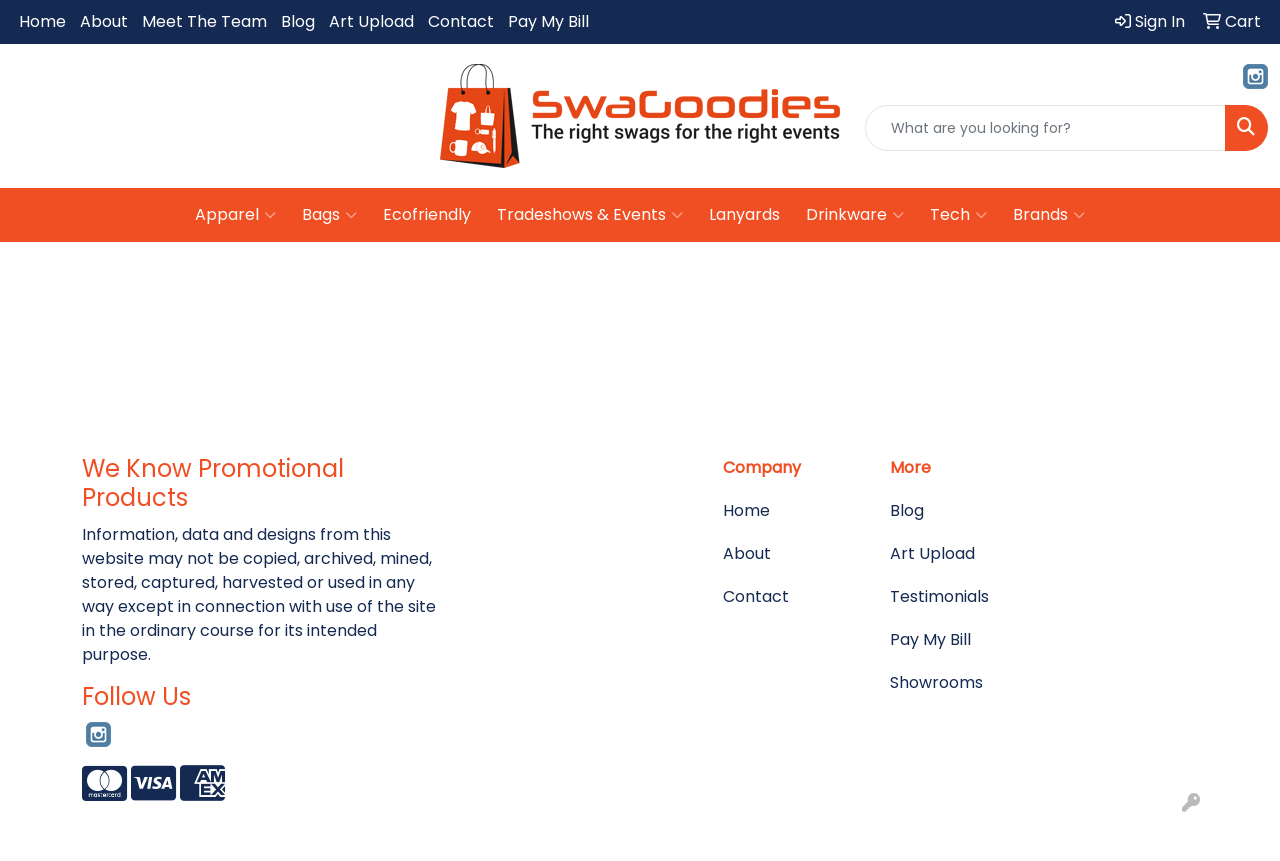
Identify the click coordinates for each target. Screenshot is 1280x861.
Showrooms (936, 682)
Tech (958, 215)
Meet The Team (204, 21)
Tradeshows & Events (590, 215)
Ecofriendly (427, 214)
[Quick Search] (1045, 128)
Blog (298, 21)
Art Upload (371, 21)
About (104, 21)
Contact (461, 21)
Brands (1049, 215)
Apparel (235, 215)
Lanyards (744, 214)
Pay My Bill (548, 21)
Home (42, 21)
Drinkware (855, 215)
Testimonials (939, 596)
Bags (329, 215)
